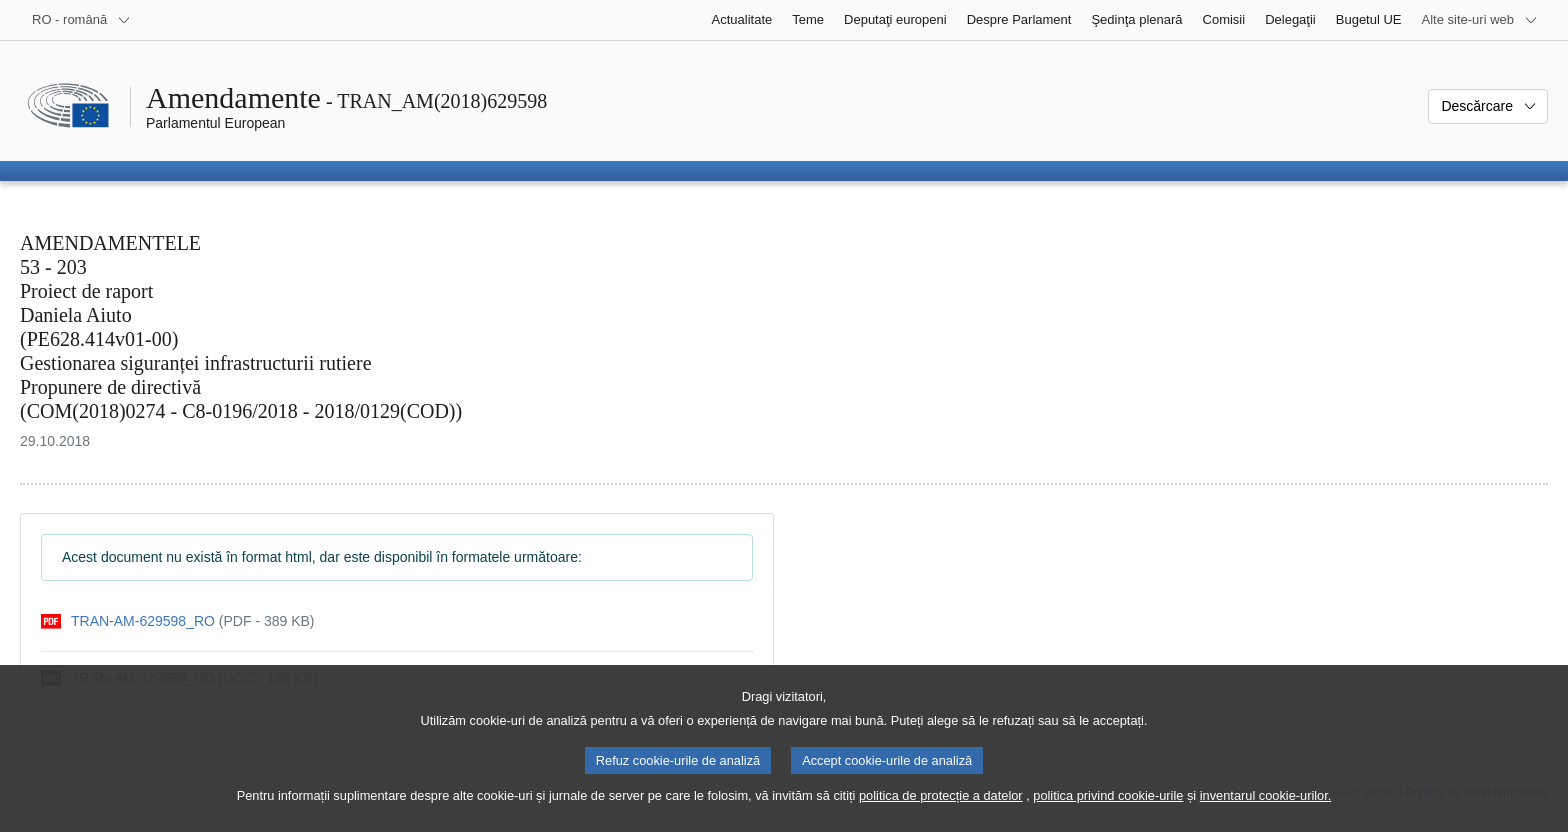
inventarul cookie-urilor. (1266, 814)
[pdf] (178, 621)
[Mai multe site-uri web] (1480, 20)
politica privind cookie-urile (1108, 814)
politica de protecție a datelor (941, 814)
